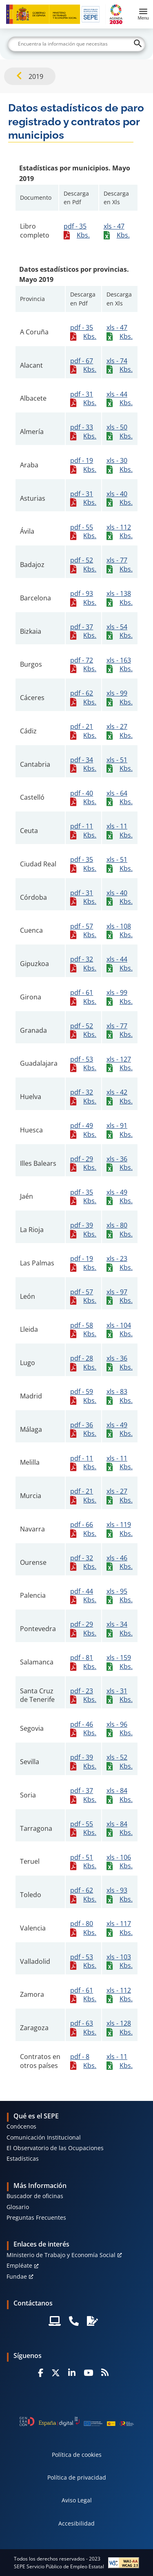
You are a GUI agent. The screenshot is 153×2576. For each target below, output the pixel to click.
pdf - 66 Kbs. (83, 1529)
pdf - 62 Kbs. (83, 698)
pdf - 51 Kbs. (83, 1862)
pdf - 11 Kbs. (83, 831)
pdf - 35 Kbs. (77, 231)
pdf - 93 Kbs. (83, 598)
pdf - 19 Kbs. (83, 465)
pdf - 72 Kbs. (83, 665)
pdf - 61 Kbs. (83, 997)
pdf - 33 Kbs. (83, 432)
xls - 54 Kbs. (119, 631)
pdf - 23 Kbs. (83, 1695)
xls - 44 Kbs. (119, 399)
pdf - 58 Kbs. (83, 1330)
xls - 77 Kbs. (119, 565)
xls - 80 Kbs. (119, 1230)
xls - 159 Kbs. (119, 1662)
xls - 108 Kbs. (119, 931)
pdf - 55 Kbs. (83, 532)
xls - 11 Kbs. (119, 831)
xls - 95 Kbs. (119, 1596)
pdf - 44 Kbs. (83, 1596)
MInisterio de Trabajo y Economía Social (61, 2255)
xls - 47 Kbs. (117, 231)
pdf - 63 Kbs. (83, 2028)
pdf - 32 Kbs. (83, 964)
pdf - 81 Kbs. (83, 1662)
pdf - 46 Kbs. (83, 1729)
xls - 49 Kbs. (119, 1197)
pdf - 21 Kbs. (83, 731)
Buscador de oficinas (35, 2196)
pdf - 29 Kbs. (83, 1163)
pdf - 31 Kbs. (83, 399)
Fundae (17, 2276)
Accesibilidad (76, 2523)
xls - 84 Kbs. (119, 1795)
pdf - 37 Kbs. (83, 631)
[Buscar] (77, 44)
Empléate (19, 2265)
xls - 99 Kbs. (119, 698)
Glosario (18, 2207)
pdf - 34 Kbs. (83, 764)
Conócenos (21, 2126)
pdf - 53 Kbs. (83, 1064)
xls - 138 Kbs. (119, 598)
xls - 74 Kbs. (119, 365)
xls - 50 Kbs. (119, 432)
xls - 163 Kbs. (119, 665)
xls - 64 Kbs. (119, 798)
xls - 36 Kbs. (119, 1163)
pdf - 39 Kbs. (83, 1230)
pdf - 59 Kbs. (83, 1396)
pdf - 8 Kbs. (83, 2061)
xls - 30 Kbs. (119, 465)
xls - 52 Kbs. (119, 1762)
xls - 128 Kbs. (119, 2028)
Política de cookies (77, 2454)
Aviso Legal (77, 2500)
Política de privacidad (76, 2477)
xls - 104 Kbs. (119, 1330)
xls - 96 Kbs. (119, 1729)
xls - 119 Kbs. (119, 1529)
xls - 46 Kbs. (119, 1562)
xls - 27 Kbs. (119, 731)
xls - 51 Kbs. (119, 764)
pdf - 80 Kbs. (83, 1928)
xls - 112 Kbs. (119, 532)
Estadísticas (23, 2158)
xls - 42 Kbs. (119, 1097)
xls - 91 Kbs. (119, 1130)
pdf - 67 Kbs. (83, 365)
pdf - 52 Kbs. (83, 565)
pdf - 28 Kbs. (83, 1363)
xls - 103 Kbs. (119, 1961)
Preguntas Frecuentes (36, 2217)
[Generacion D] (77, 2421)
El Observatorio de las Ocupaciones (55, 2148)
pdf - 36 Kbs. (83, 1429)
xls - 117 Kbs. (119, 1928)
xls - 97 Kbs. (119, 1296)
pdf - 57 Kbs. (83, 931)
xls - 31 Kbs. (119, 1695)
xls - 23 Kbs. (119, 1263)
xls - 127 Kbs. (119, 1064)
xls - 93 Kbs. (119, 1895)
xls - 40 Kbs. (119, 498)
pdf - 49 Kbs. (83, 1130)
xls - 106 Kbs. (119, 1862)
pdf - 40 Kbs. (83, 798)
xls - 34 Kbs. (119, 1629)
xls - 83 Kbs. (119, 1396)
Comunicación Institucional (44, 2137)
